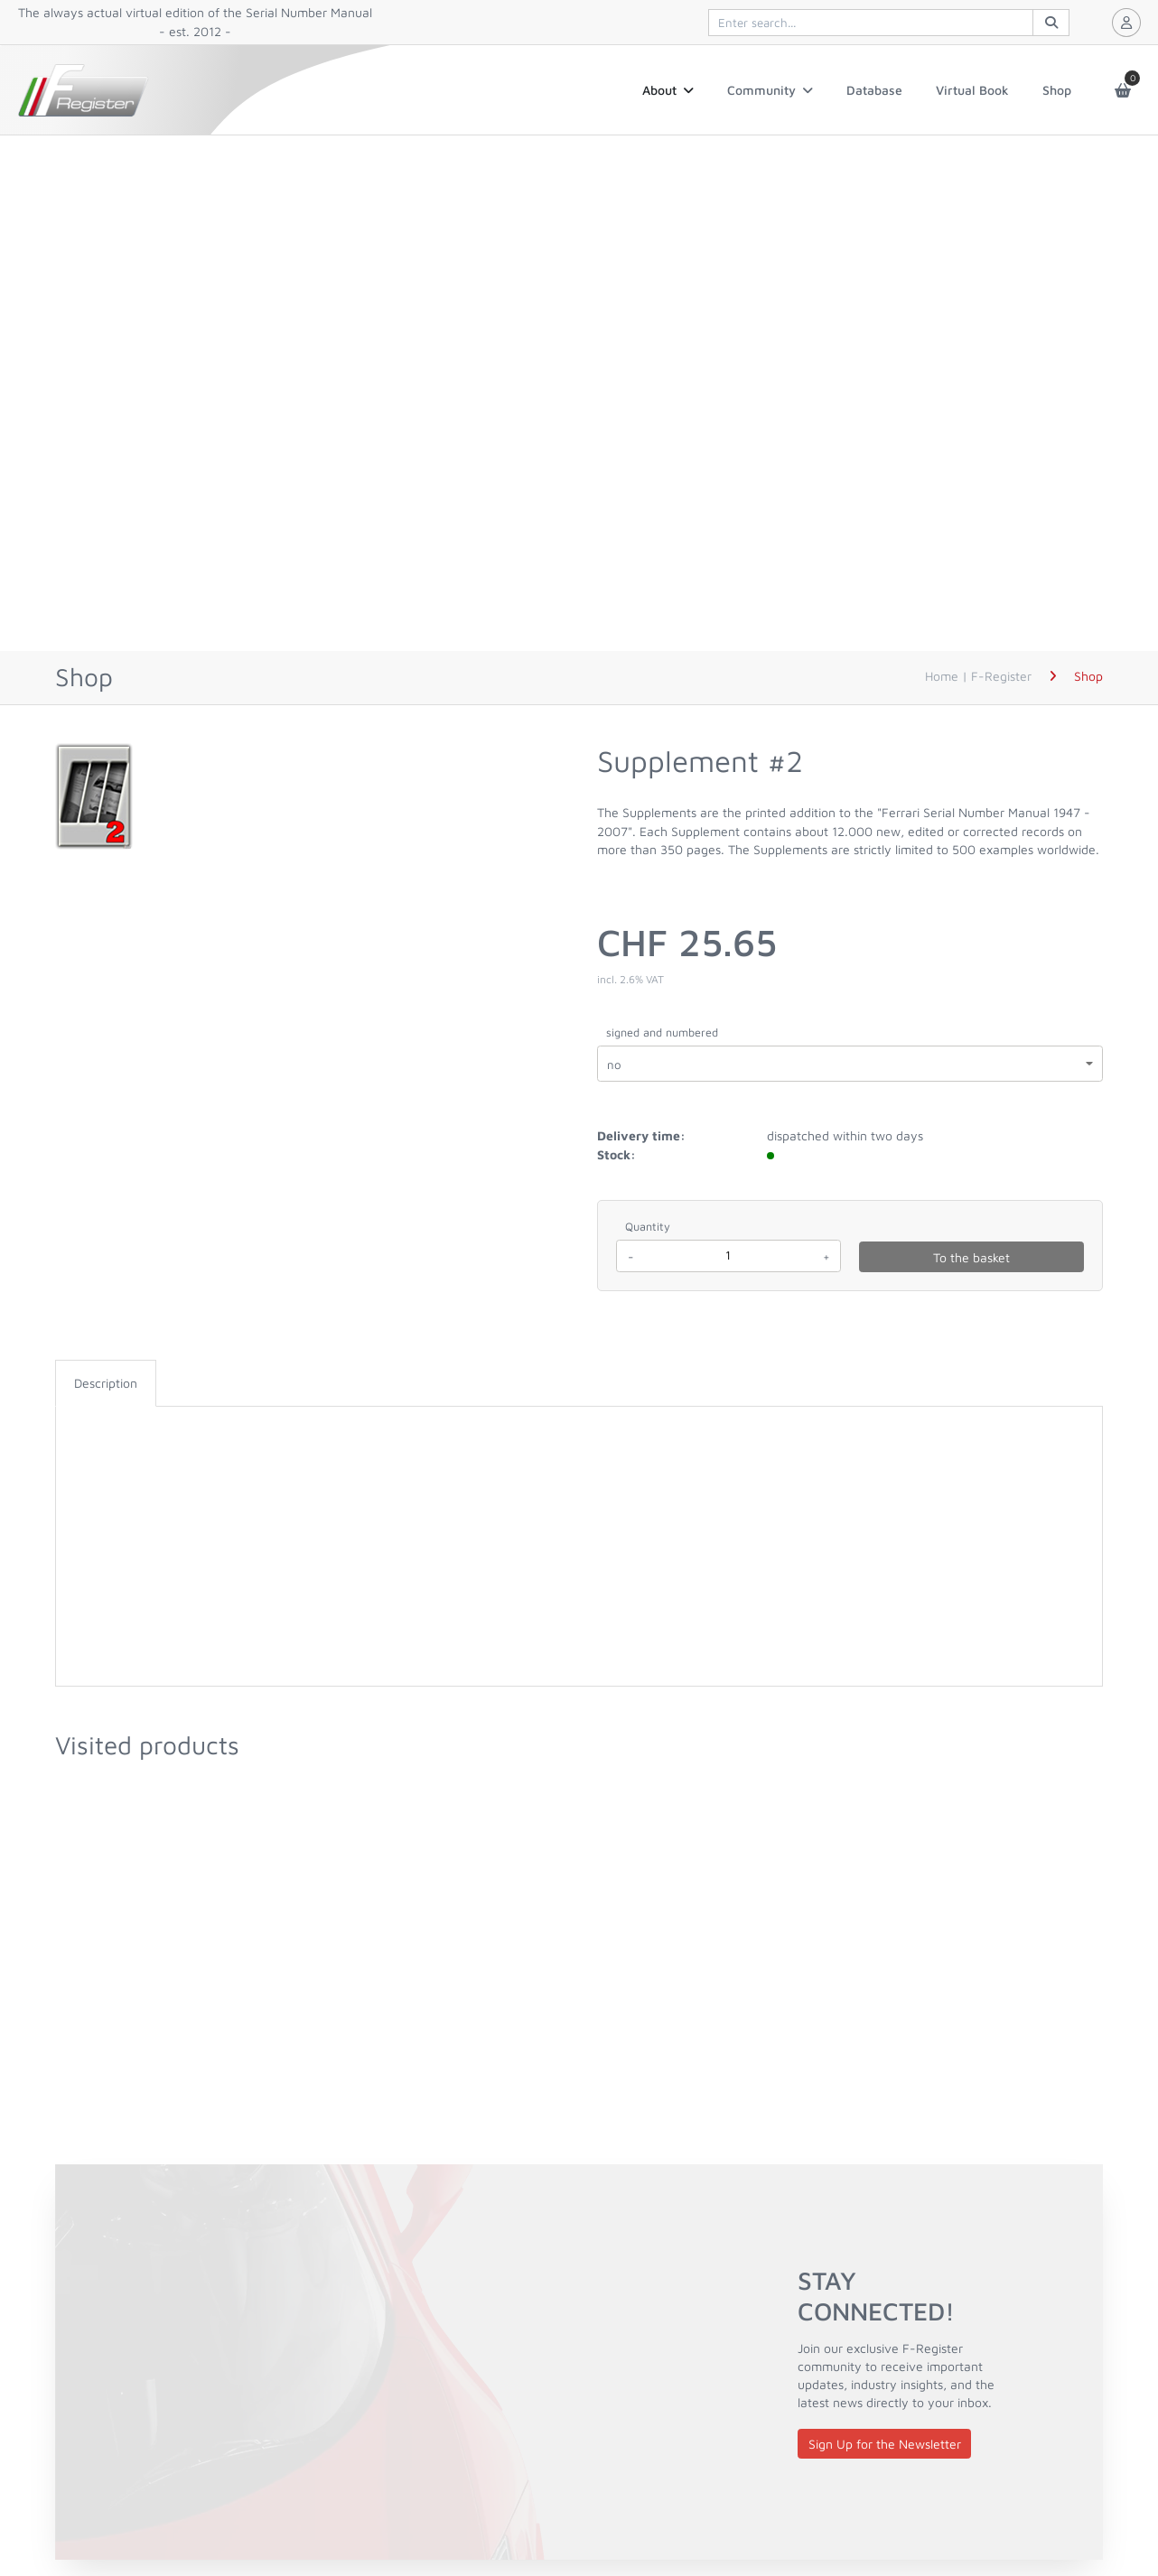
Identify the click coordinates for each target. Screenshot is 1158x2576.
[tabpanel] (579, 1425)
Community (770, 90)
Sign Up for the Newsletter (884, 2443)
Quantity (647, 1226)
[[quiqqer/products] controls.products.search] (888, 22)
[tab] (105, 1383)
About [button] (668, 90)
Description (105, 1382)
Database (874, 90)
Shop (1056, 90)
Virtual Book (972, 90)
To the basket (971, 1257)
